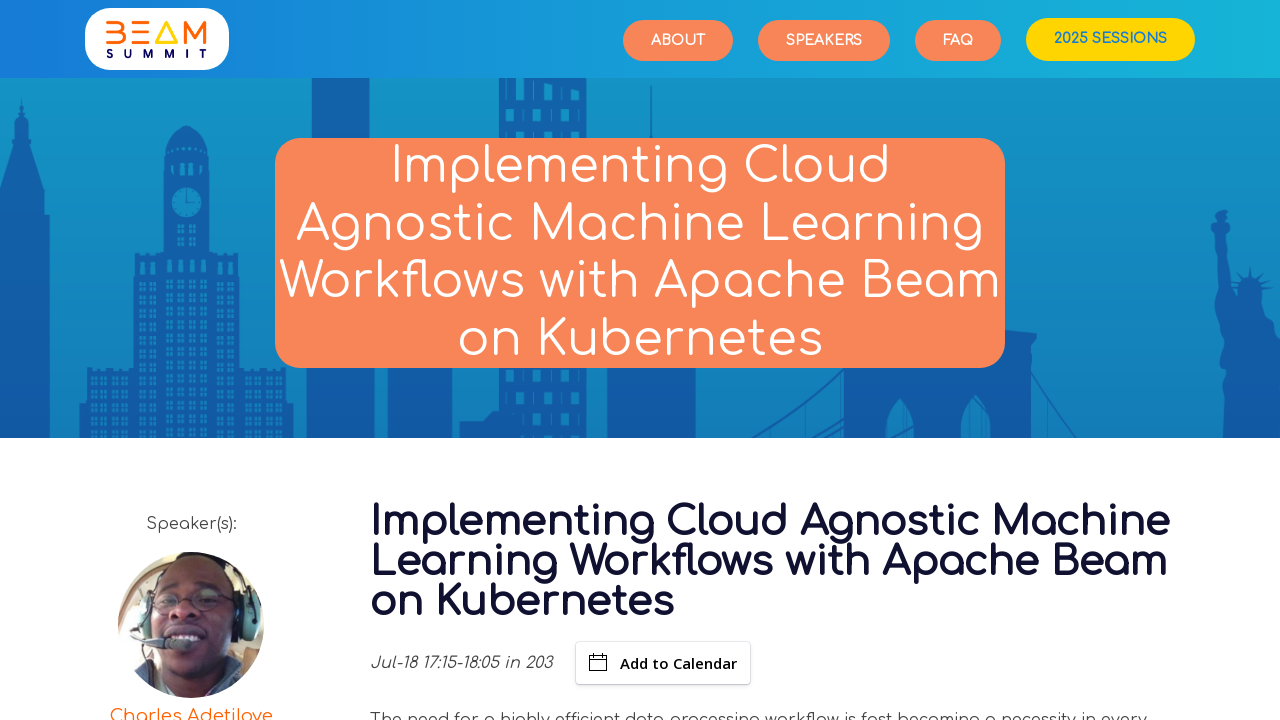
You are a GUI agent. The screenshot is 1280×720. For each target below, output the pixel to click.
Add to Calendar (663, 663)
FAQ (958, 40)
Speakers (824, 40)
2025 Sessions (1110, 38)
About (678, 40)
